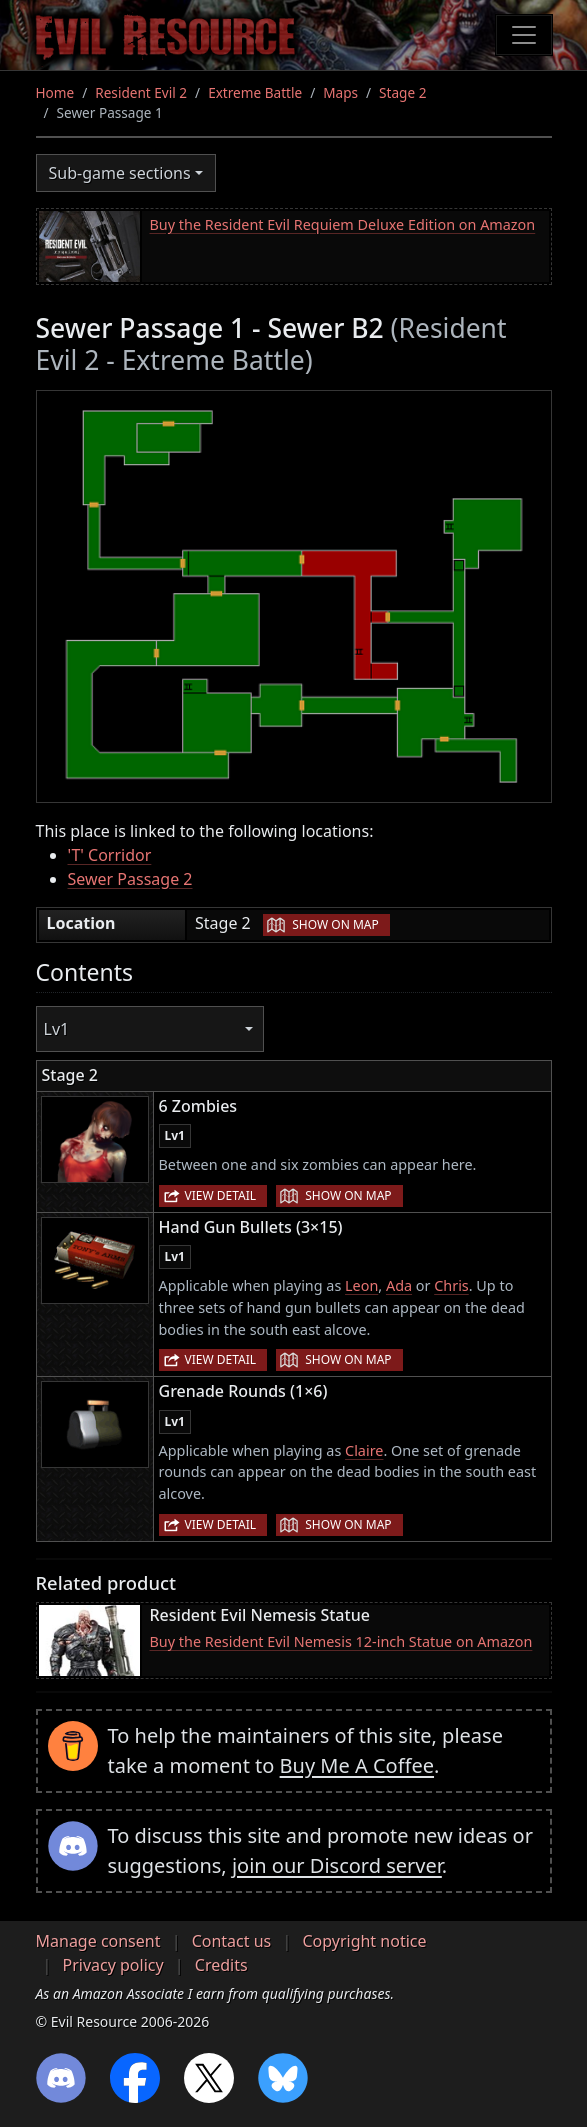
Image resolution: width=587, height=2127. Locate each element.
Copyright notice (364, 1941)
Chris (451, 1285)
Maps (340, 92)
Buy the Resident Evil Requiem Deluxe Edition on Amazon (343, 224)
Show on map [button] (335, 924)
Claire (364, 1450)
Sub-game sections (120, 173)
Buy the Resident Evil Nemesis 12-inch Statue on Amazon (341, 1641)
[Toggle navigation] (524, 35)
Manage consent (98, 1941)
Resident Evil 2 (141, 92)
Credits (221, 1965)
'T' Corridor (110, 855)
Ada (399, 1285)
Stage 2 (402, 92)
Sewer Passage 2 (130, 879)
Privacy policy (113, 1965)
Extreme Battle (255, 92)
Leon (361, 1285)
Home (55, 92)
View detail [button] (221, 1195)
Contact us (232, 1941)
